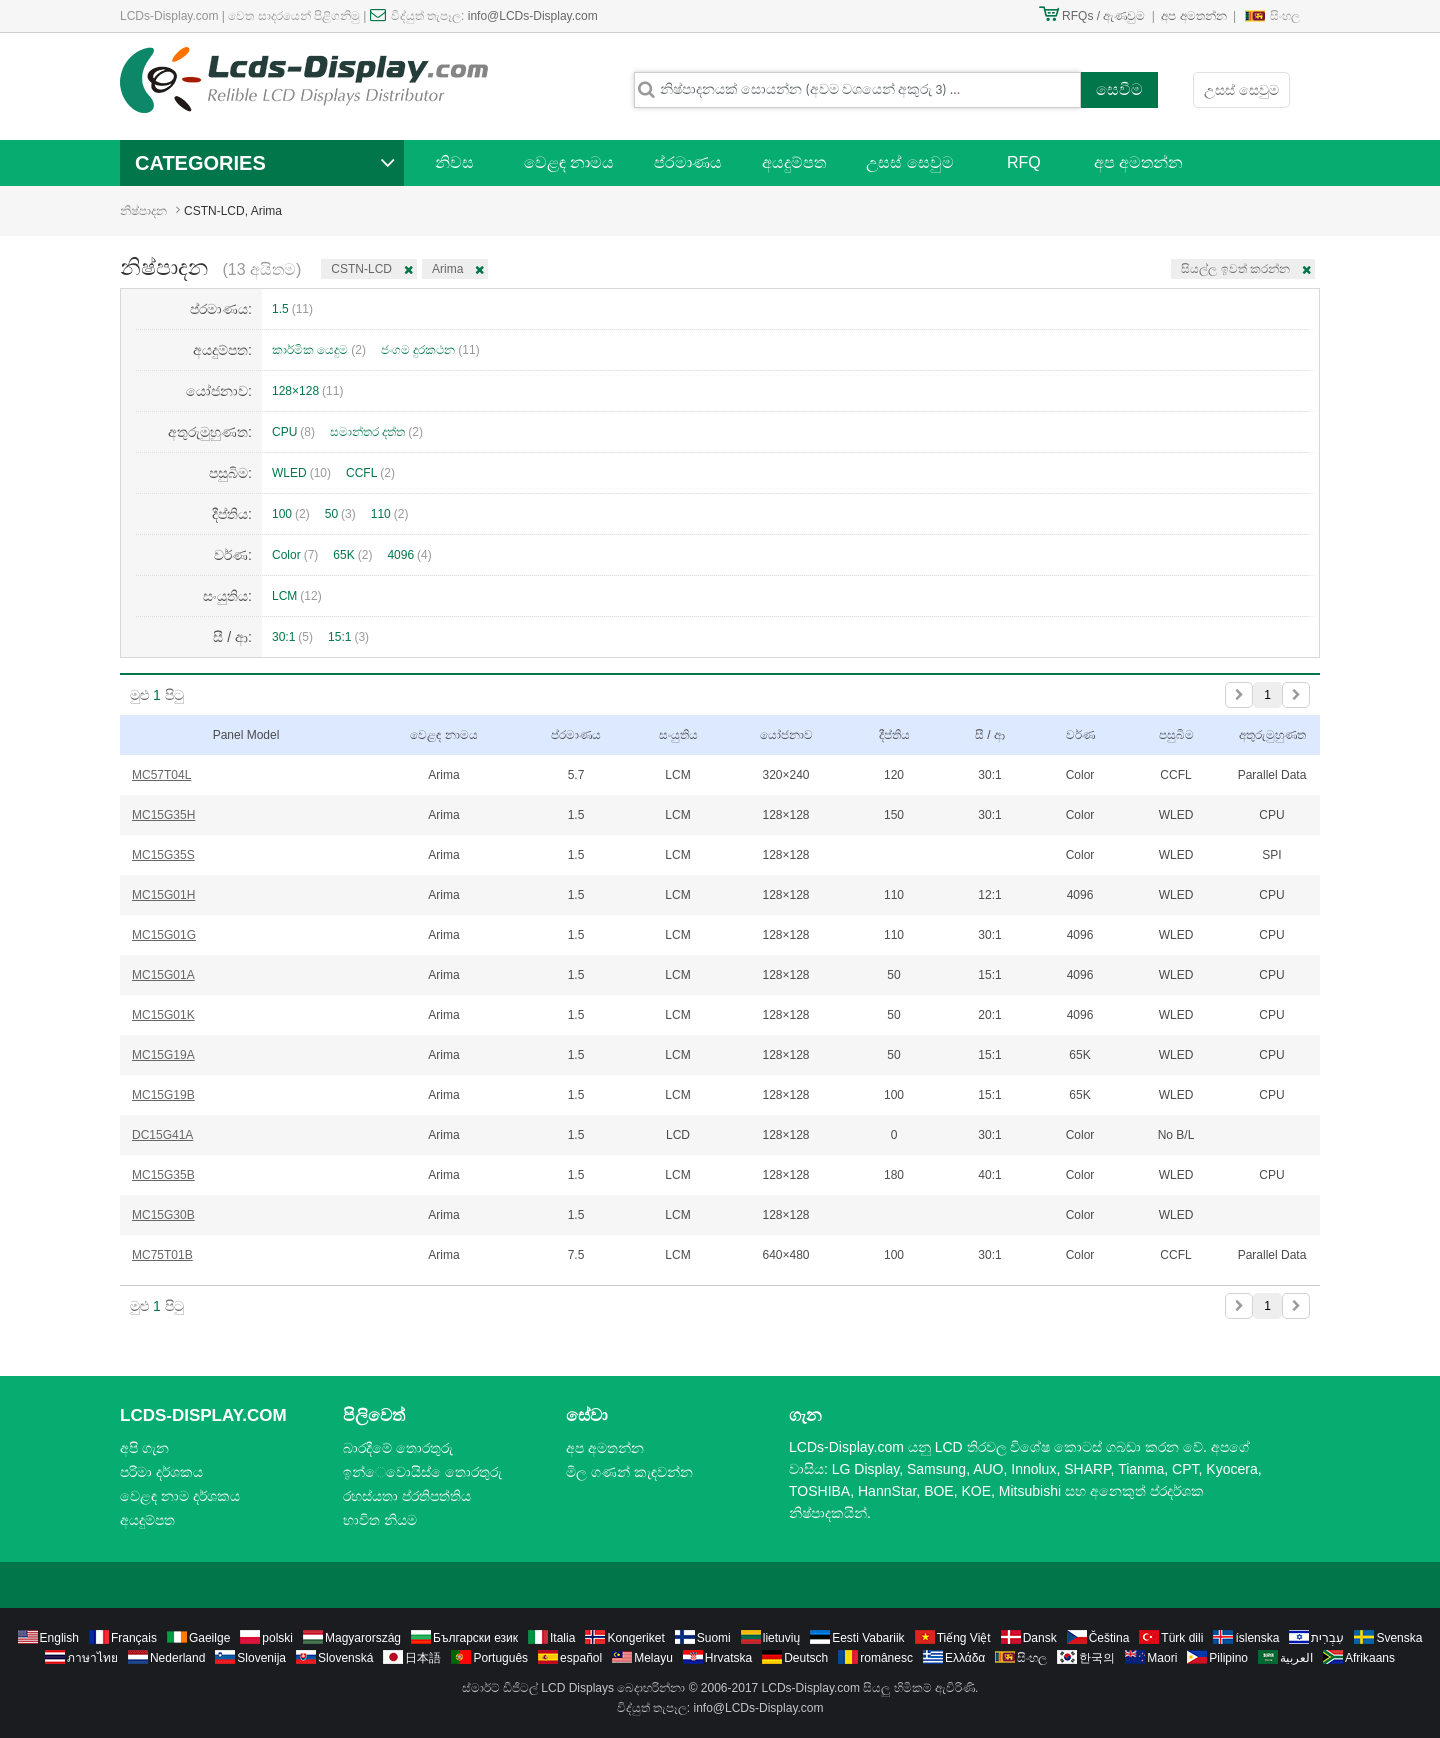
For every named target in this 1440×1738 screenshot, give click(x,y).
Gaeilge (209, 1638)
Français (134, 1638)
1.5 (292, 309)
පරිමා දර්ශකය (161, 1472)
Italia (562, 1638)
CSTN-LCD (361, 269)
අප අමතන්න (1193, 16)
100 (291, 514)
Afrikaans (1370, 1658)
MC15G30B (163, 1215)
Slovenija (261, 1658)
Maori (1162, 1658)
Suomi (714, 1638)
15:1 (348, 637)
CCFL (370, 473)
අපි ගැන (144, 1448)
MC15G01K (163, 1015)
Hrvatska (728, 1658)
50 (340, 514)
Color (295, 555)
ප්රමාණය (688, 162)
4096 (409, 555)
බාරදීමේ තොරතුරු (398, 1448)
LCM (297, 596)
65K (352, 555)
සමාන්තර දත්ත (376, 432)
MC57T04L (161, 775)
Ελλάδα (965, 1658)
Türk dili (1182, 1638)
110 (390, 514)
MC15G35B (163, 1175)
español (581, 1658)
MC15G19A (163, 1055)
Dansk (1040, 1638)
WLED (301, 473)
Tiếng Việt (964, 1638)
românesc (886, 1658)
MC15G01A (163, 975)
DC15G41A (162, 1135)
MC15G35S (163, 855)
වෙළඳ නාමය (569, 162)
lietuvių (781, 1638)
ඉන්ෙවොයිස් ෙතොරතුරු (422, 1472)
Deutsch (806, 1658)
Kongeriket (635, 1638)
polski (277, 1638)
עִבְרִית (1327, 1638)
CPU (293, 432)
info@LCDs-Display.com (533, 16)
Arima (447, 269)
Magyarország (363, 1638)
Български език (475, 1638)
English (59, 1638)
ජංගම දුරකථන (430, 350)
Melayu (653, 1658)
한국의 (1097, 1658)
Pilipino (1228, 1658)
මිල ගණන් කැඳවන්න (629, 1472)
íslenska (1257, 1638)
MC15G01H (163, 895)
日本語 (423, 1658)
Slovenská (345, 1658)
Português (500, 1658)
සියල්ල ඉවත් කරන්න (1235, 269)
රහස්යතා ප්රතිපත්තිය (407, 1496)
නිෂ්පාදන (143, 211)
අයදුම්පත (794, 162)
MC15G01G (164, 935)
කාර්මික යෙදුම (319, 350)
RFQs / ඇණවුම (1103, 16)
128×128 (307, 391)
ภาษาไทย (92, 1658)
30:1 (292, 637)
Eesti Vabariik (868, 1638)
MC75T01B (162, 1255)
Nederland (177, 1658)
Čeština (1109, 1638)
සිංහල (1285, 16)
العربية (1296, 1658)
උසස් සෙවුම (1241, 90)
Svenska (1399, 1638)
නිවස (454, 162)
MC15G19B (163, 1095)
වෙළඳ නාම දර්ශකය (180, 1496)
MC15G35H (163, 815)
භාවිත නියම (380, 1520)
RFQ (1024, 162)
